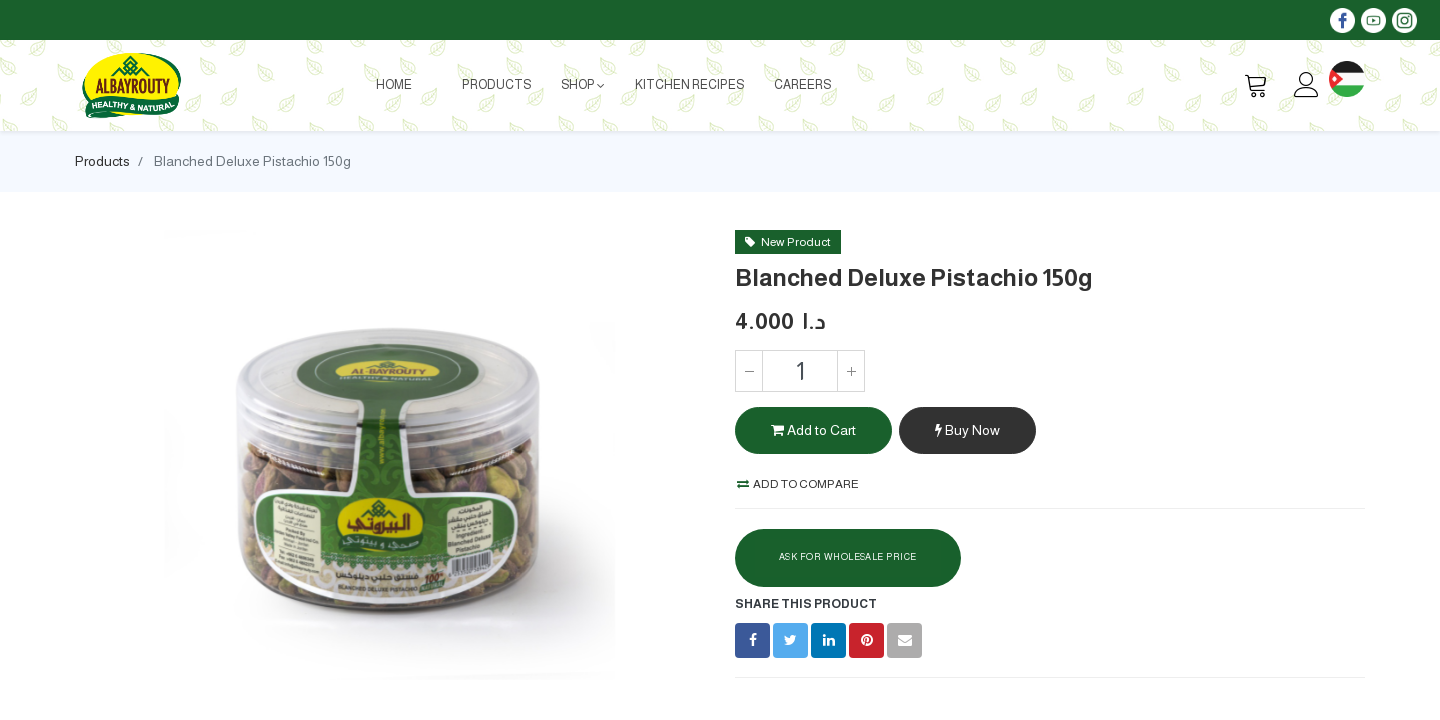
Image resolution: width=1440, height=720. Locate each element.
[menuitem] (394, 85)
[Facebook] (752, 640)
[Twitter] (790, 640)
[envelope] (904, 640)
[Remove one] (749, 371)
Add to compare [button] (798, 484)
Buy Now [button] (967, 430)
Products (102, 161)
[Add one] (851, 371)
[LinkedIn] (828, 640)
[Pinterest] (866, 640)
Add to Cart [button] (813, 430)
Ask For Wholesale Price (848, 557)
